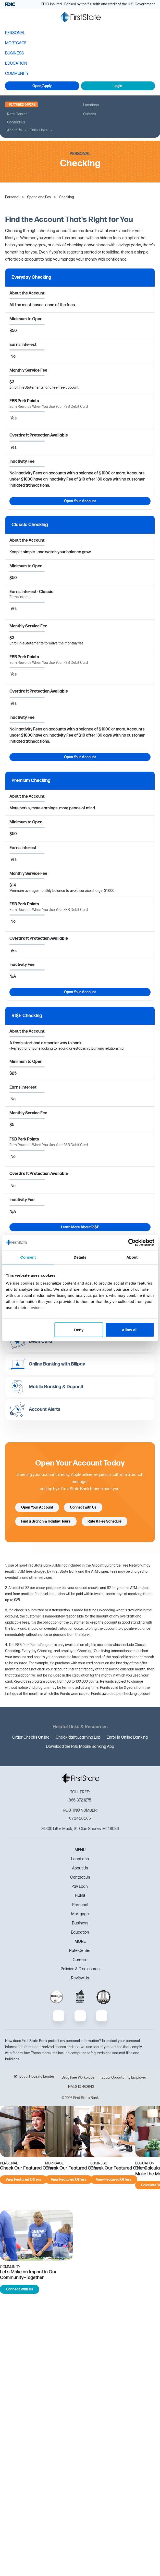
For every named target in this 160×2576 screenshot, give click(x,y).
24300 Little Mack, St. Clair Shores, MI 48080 (80, 1828)
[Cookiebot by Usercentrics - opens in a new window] (131, 1242)
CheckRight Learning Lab (78, 1737)
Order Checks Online (31, 1737)
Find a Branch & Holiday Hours (46, 1521)
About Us (80, 1868)
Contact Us (80, 1877)
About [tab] (132, 1257)
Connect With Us (19, 2289)
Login (118, 86)
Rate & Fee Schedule (104, 1521)
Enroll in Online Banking (127, 1737)
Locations (80, 1859)
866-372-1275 (80, 1800)
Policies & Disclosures (80, 1969)
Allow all (130, 1330)
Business (80, 1923)
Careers (80, 1960)
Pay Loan (79, 1886)
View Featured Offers (23, 2179)
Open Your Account (80, 501)
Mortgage (80, 1914)
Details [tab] (80, 1257)
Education (80, 1932)
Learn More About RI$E (80, 1227)
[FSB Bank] (80, 17)
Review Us (80, 1978)
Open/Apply (42, 86)
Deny (78, 1330)
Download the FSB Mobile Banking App (80, 1746)
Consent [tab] (28, 1257)
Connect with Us (83, 1507)
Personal (80, 1905)
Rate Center (80, 1950)
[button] (10, 18)
